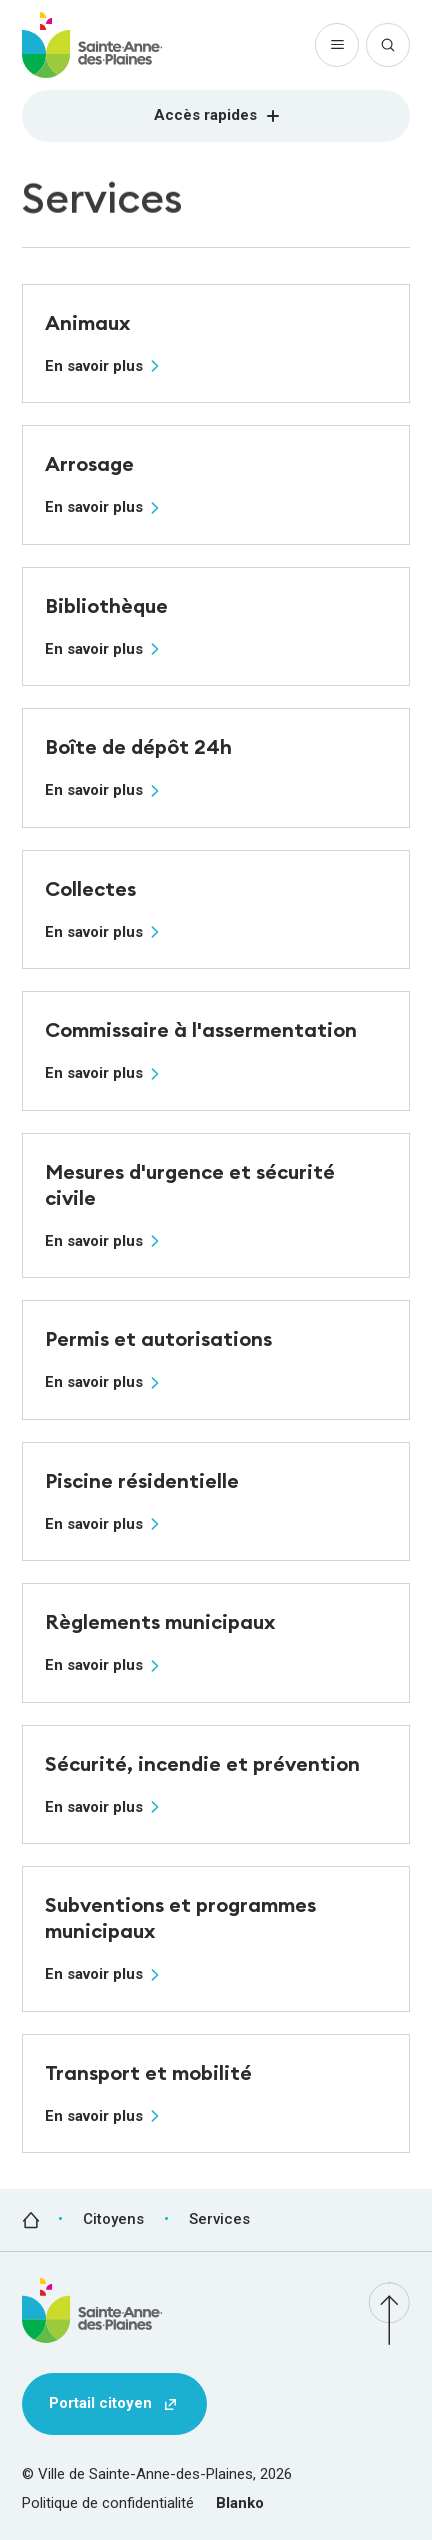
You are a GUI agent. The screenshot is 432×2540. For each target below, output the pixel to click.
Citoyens (113, 2219)
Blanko (240, 2503)
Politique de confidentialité (108, 2503)
